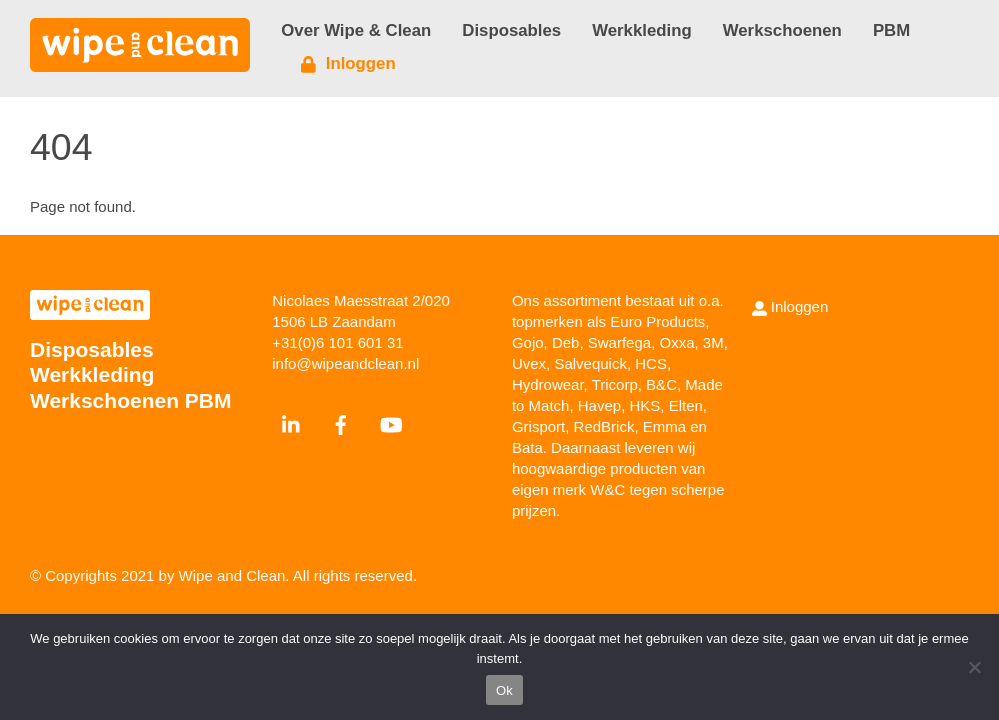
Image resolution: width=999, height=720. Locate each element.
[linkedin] (292, 422)
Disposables (511, 30)
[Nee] (974, 667)
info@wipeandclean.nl (345, 363)
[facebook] (341, 422)
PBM (891, 30)
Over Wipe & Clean (356, 30)
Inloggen (348, 63)
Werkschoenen (782, 30)
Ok (504, 690)
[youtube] (391, 422)
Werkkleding (641, 30)
